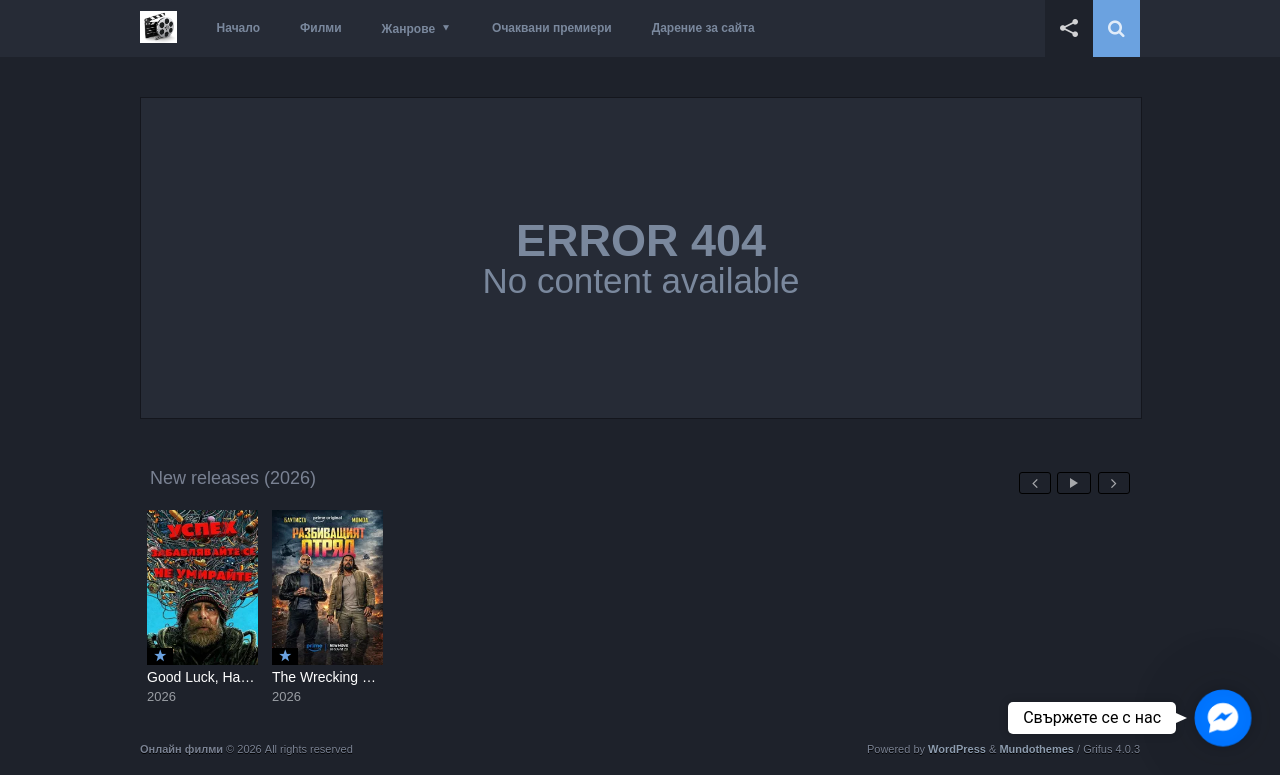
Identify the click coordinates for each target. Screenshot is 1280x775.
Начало (238, 28)
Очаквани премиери (552, 28)
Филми (321, 28)
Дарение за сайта (703, 28)
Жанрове (408, 29)
